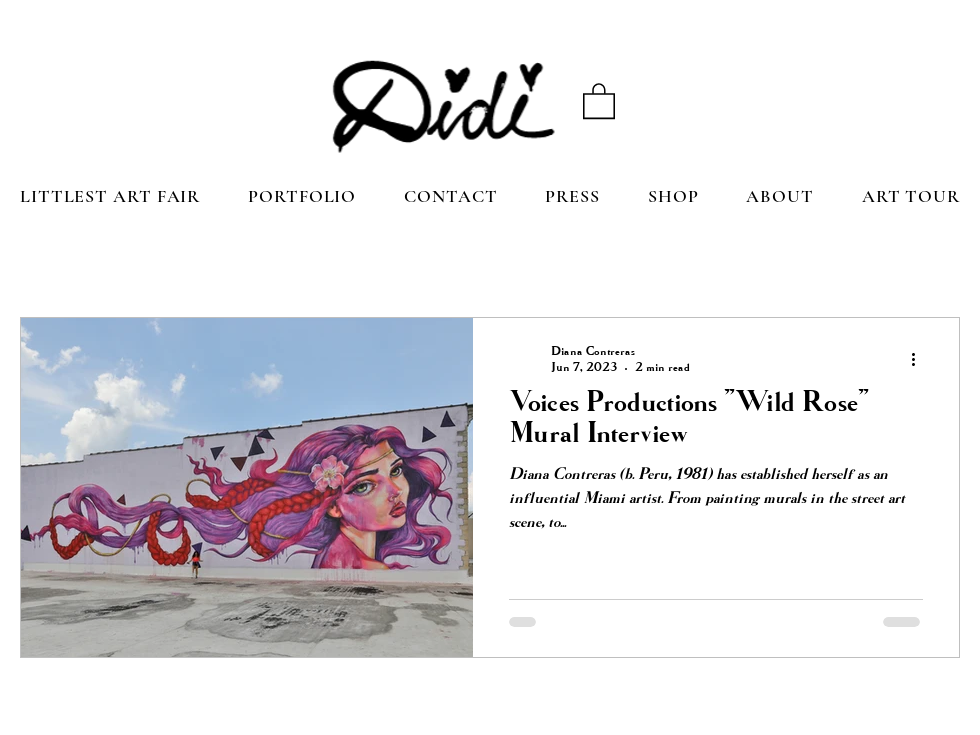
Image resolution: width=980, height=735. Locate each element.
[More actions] (920, 359)
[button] (599, 100)
